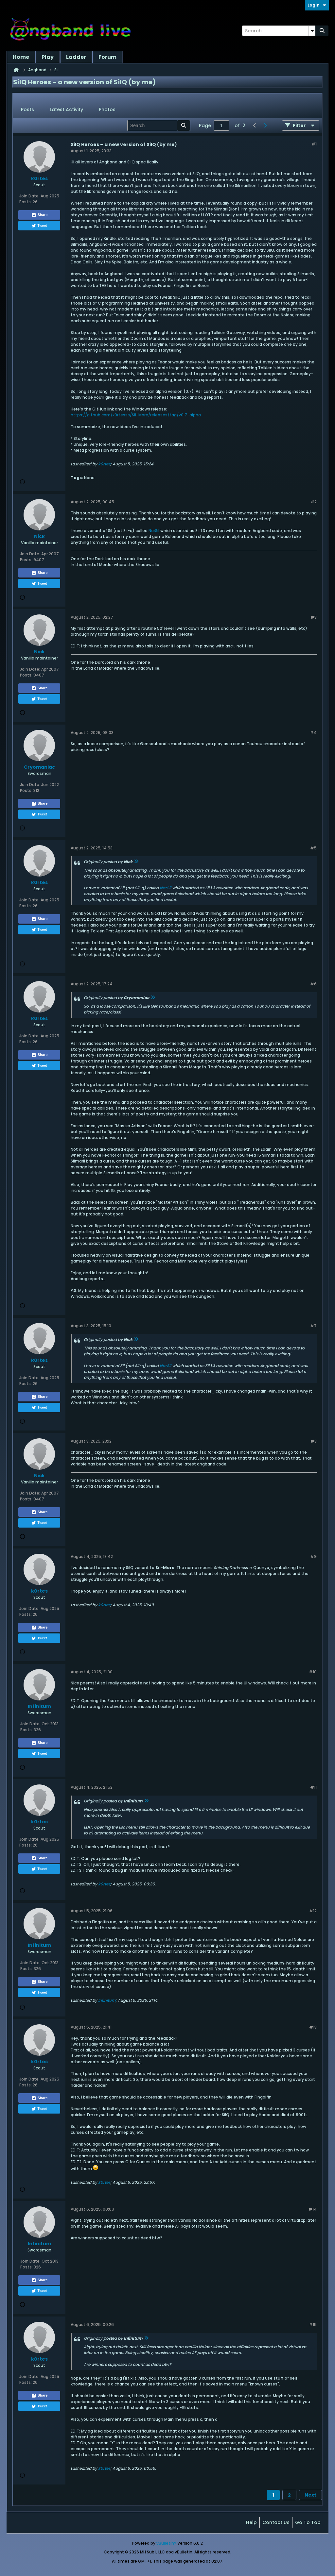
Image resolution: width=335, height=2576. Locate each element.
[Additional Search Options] (312, 30)
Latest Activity (66, 109)
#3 (313, 617)
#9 (313, 1556)
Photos (107, 109)
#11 (313, 1787)
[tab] (27, 109)
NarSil (154, 530)
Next (310, 2495)
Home (21, 57)
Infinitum (106, 2000)
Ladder (76, 57)
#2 (313, 502)
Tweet (39, 226)
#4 (313, 732)
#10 (313, 1672)
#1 (314, 144)
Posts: (25, 202)
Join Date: (29, 196)
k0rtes (104, 464)
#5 (313, 848)
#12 (313, 1911)
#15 (313, 2324)
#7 (313, 1326)
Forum (107, 57)
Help (251, 2522)
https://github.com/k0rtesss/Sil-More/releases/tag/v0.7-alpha (136, 415)
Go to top (308, 2522)
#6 (313, 984)
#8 (313, 1441)
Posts (27, 109)
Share (39, 215)
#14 (313, 2209)
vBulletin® (166, 2543)
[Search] (278, 30)
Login (317, 5)
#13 (313, 2027)
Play (48, 57)
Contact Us (276, 2522)
